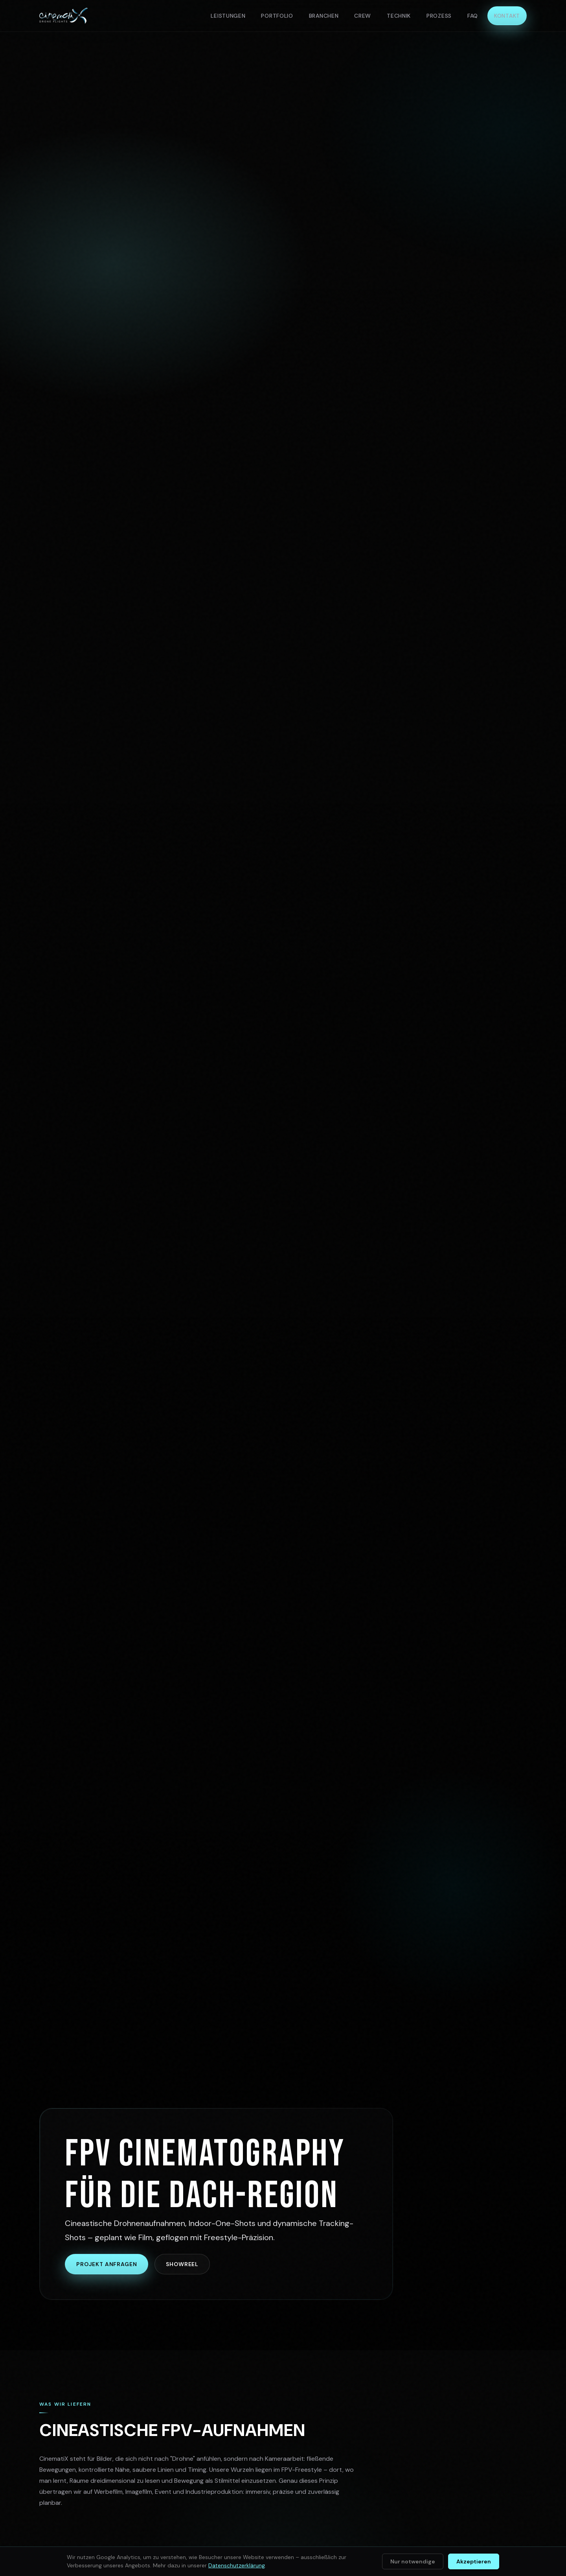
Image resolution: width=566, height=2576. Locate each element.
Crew (362, 15)
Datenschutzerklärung (236, 2565)
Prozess (439, 15)
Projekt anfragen (106, 2264)
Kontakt (507, 15)
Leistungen (228, 15)
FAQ (472, 15)
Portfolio (277, 15)
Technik (399, 15)
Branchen (324, 15)
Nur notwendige (412, 2561)
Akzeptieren (473, 2561)
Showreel (182, 2264)
